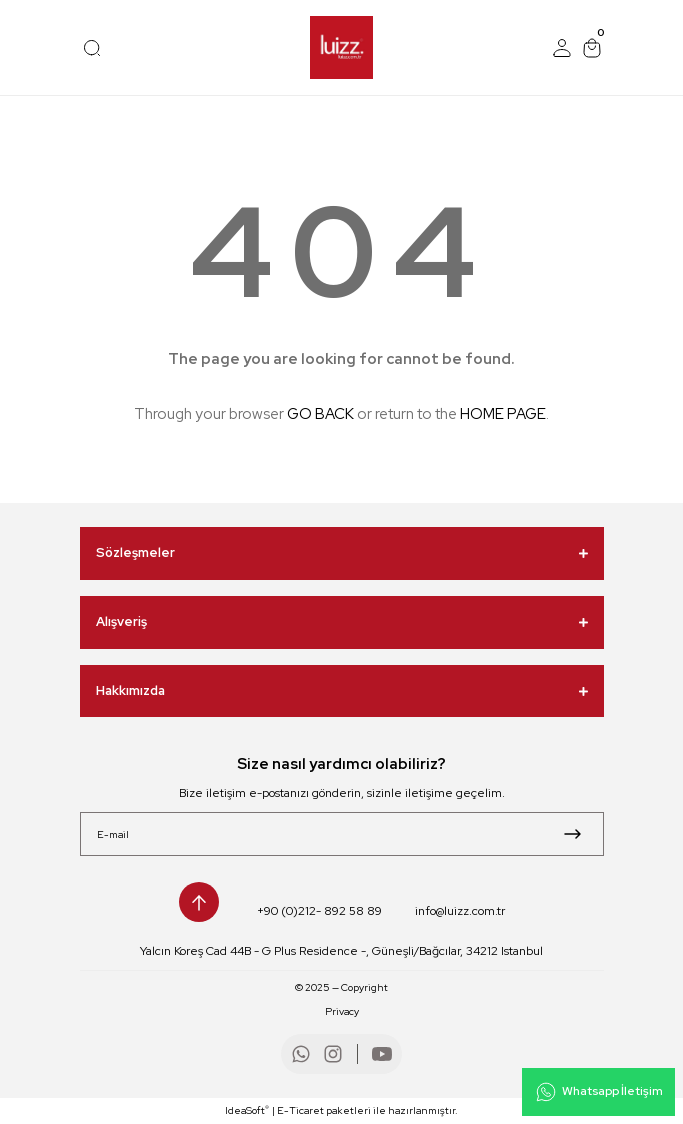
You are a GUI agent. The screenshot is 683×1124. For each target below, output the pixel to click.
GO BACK (320, 414)
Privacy (342, 1011)
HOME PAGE (503, 414)
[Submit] (572, 834)
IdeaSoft (247, 1110)
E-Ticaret (300, 1110)
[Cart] (592, 48)
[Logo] (341, 47)
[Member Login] (562, 48)
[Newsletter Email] (342, 834)
